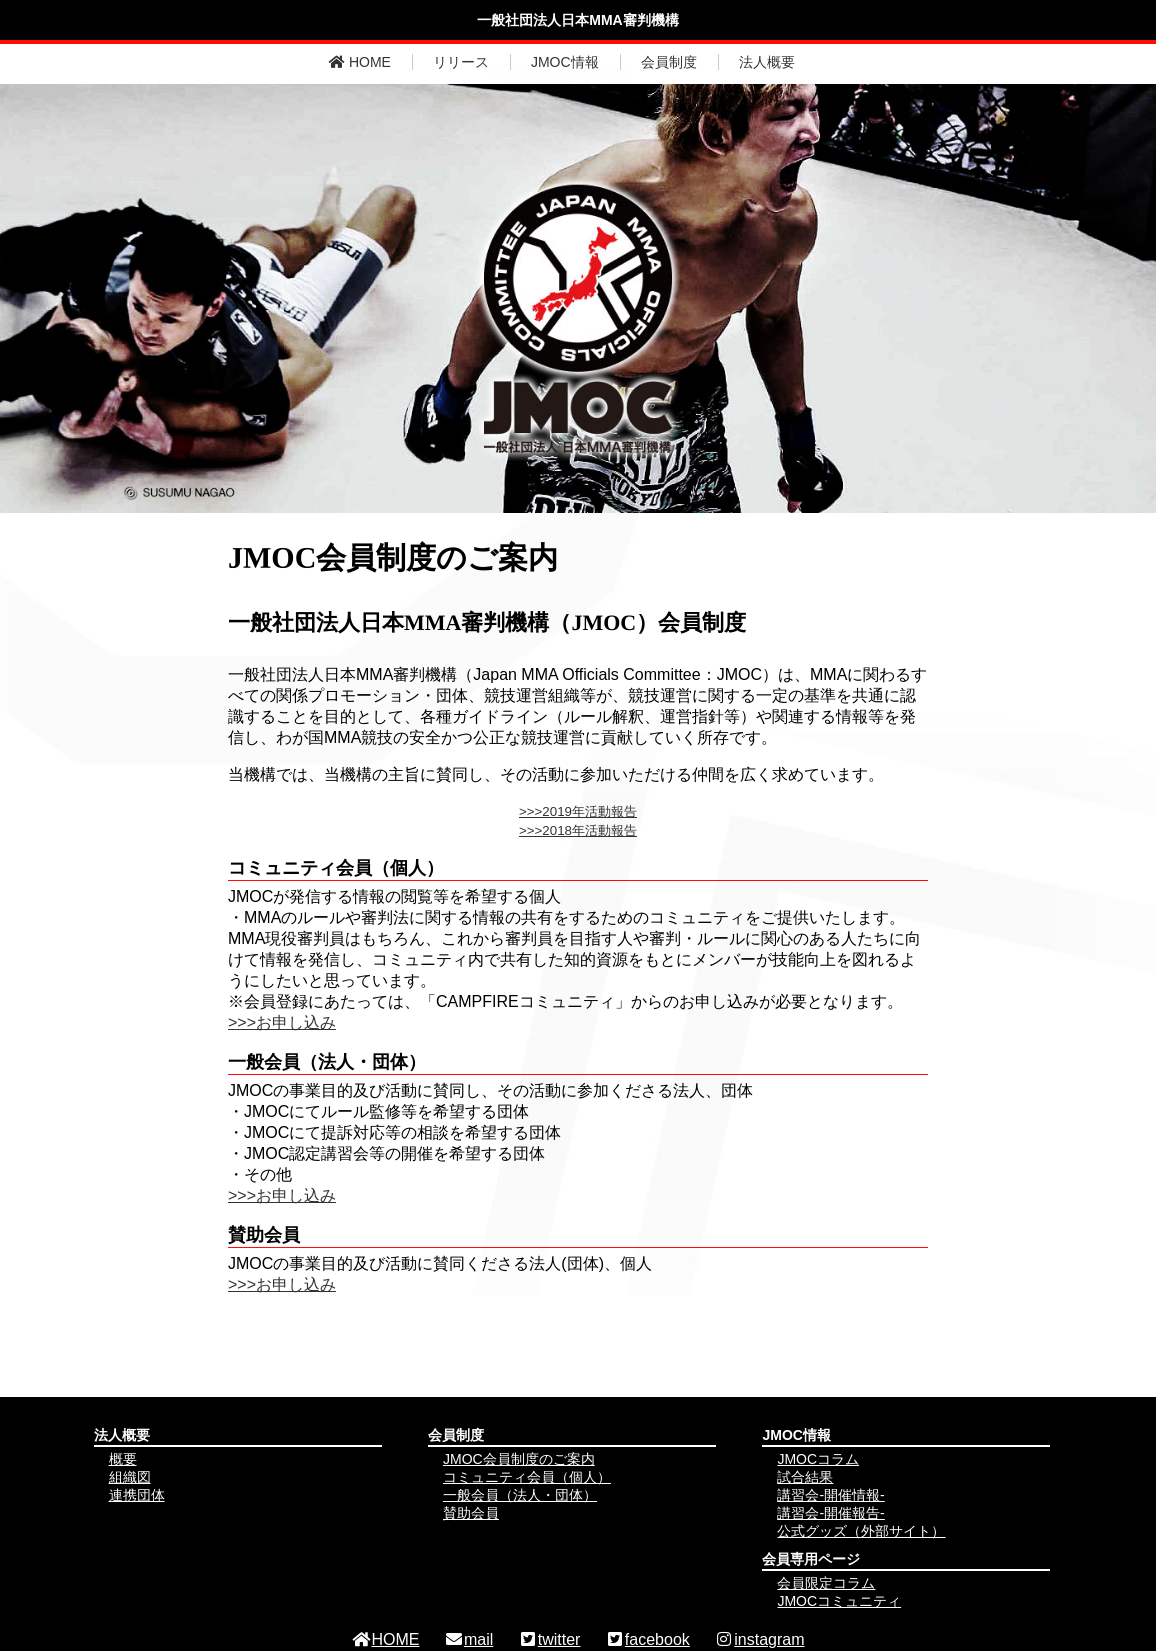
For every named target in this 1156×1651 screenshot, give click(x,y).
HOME (360, 62)
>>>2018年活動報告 (578, 830)
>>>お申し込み (282, 1022)
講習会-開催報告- (830, 1513)
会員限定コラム (826, 1583)
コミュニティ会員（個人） (527, 1477)
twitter (549, 1639)
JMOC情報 (565, 62)
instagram (759, 1639)
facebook (647, 1639)
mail (468, 1639)
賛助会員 (471, 1513)
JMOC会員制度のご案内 (519, 1459)
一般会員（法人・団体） (520, 1495)
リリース (461, 62)
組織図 (130, 1477)
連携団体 (137, 1495)
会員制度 (669, 62)
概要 (123, 1459)
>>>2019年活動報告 (578, 811)
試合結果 (805, 1477)
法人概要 (767, 62)
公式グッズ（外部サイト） (861, 1531)
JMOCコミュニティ (839, 1601)
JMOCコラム (818, 1459)
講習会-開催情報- (830, 1495)
